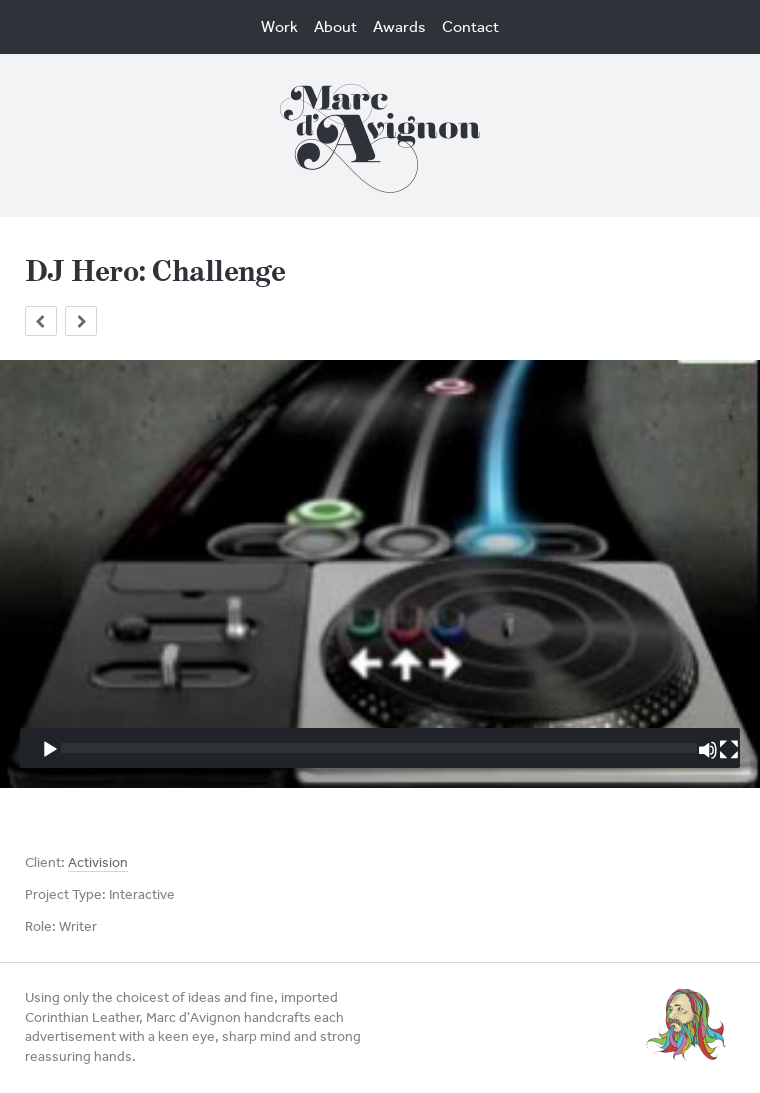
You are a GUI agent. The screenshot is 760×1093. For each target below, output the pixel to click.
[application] (380, 574)
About (335, 26)
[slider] (379, 748)
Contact (470, 26)
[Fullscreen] (729, 750)
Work (279, 26)
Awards (399, 26)
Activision (98, 862)
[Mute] (708, 750)
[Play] (50, 750)
